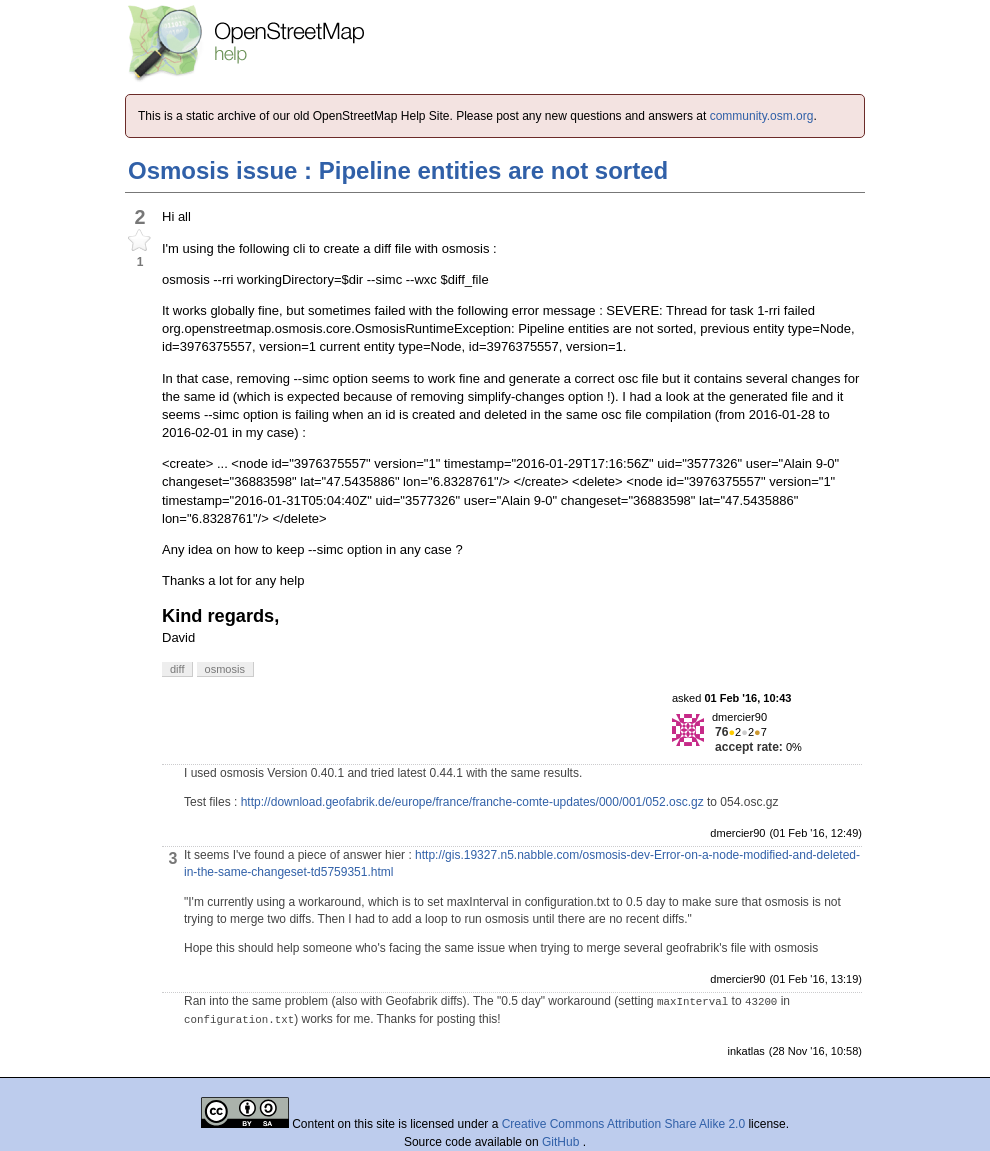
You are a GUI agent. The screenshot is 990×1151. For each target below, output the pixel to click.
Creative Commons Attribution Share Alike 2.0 (623, 1124)
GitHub (562, 1142)
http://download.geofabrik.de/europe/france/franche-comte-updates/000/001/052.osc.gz (472, 802)
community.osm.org (762, 116)
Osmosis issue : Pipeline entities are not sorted (398, 170)
